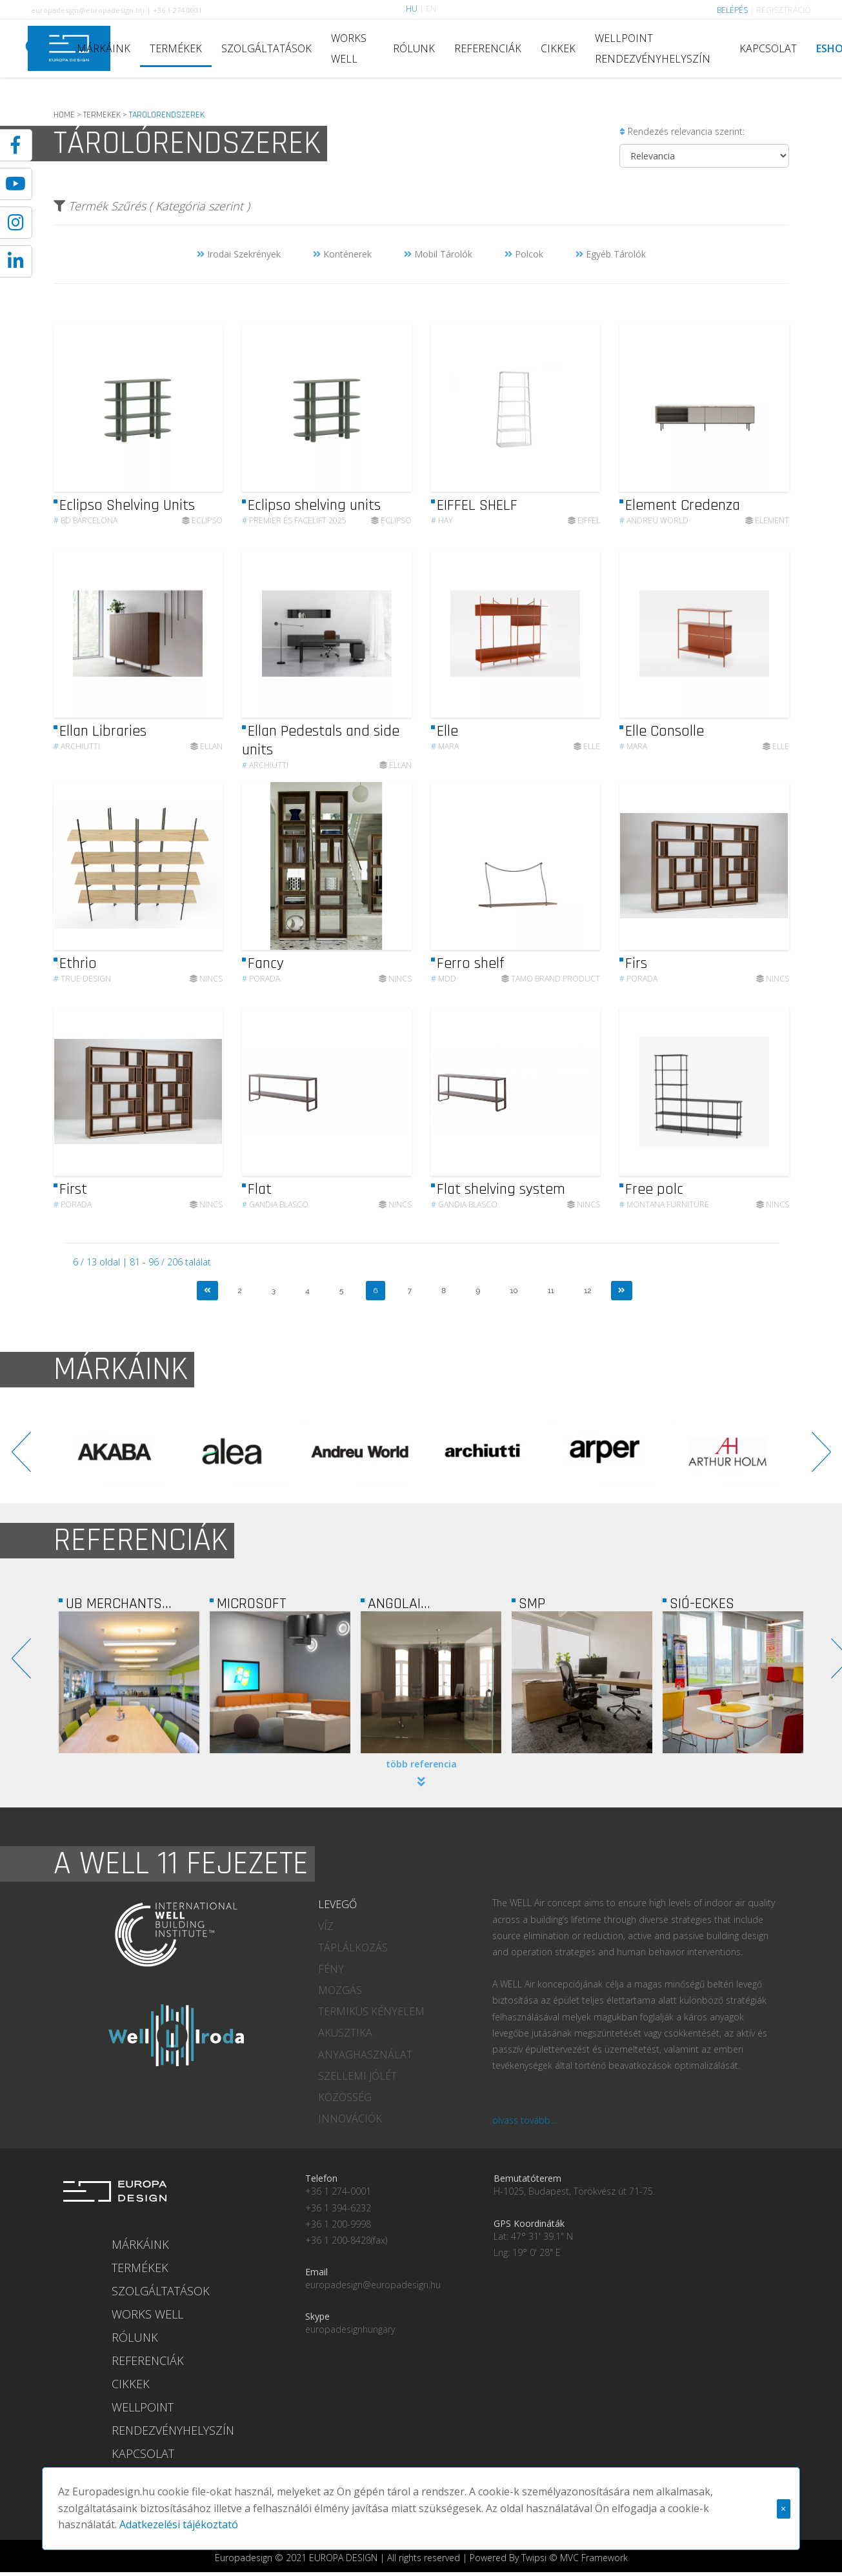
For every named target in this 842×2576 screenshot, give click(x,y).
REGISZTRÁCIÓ (783, 10)
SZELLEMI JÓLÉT (357, 2076)
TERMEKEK (102, 115)
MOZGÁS (340, 1990)
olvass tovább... (524, 2120)
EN (431, 8)
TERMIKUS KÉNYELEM (371, 2011)
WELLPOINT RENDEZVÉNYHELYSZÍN (652, 48)
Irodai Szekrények (239, 254)
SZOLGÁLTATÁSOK (266, 48)
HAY (442, 520)
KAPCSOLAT (768, 48)
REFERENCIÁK (487, 48)
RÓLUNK (414, 48)
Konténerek (342, 254)
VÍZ (326, 1926)
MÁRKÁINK (103, 48)
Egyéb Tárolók (611, 254)
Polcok (524, 254)
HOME (64, 115)
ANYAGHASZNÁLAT (365, 2055)
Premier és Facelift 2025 (294, 520)
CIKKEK (558, 48)
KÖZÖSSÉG (345, 2097)
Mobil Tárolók (438, 254)
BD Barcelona (85, 520)
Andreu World (653, 520)
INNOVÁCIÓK (350, 2118)
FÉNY (331, 1969)
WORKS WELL (348, 48)
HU (411, 8)
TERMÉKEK (176, 48)
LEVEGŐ (337, 1904)
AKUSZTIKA (345, 2033)
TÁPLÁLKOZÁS (353, 1947)
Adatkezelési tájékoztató (117, 2509)
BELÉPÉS (732, 10)
